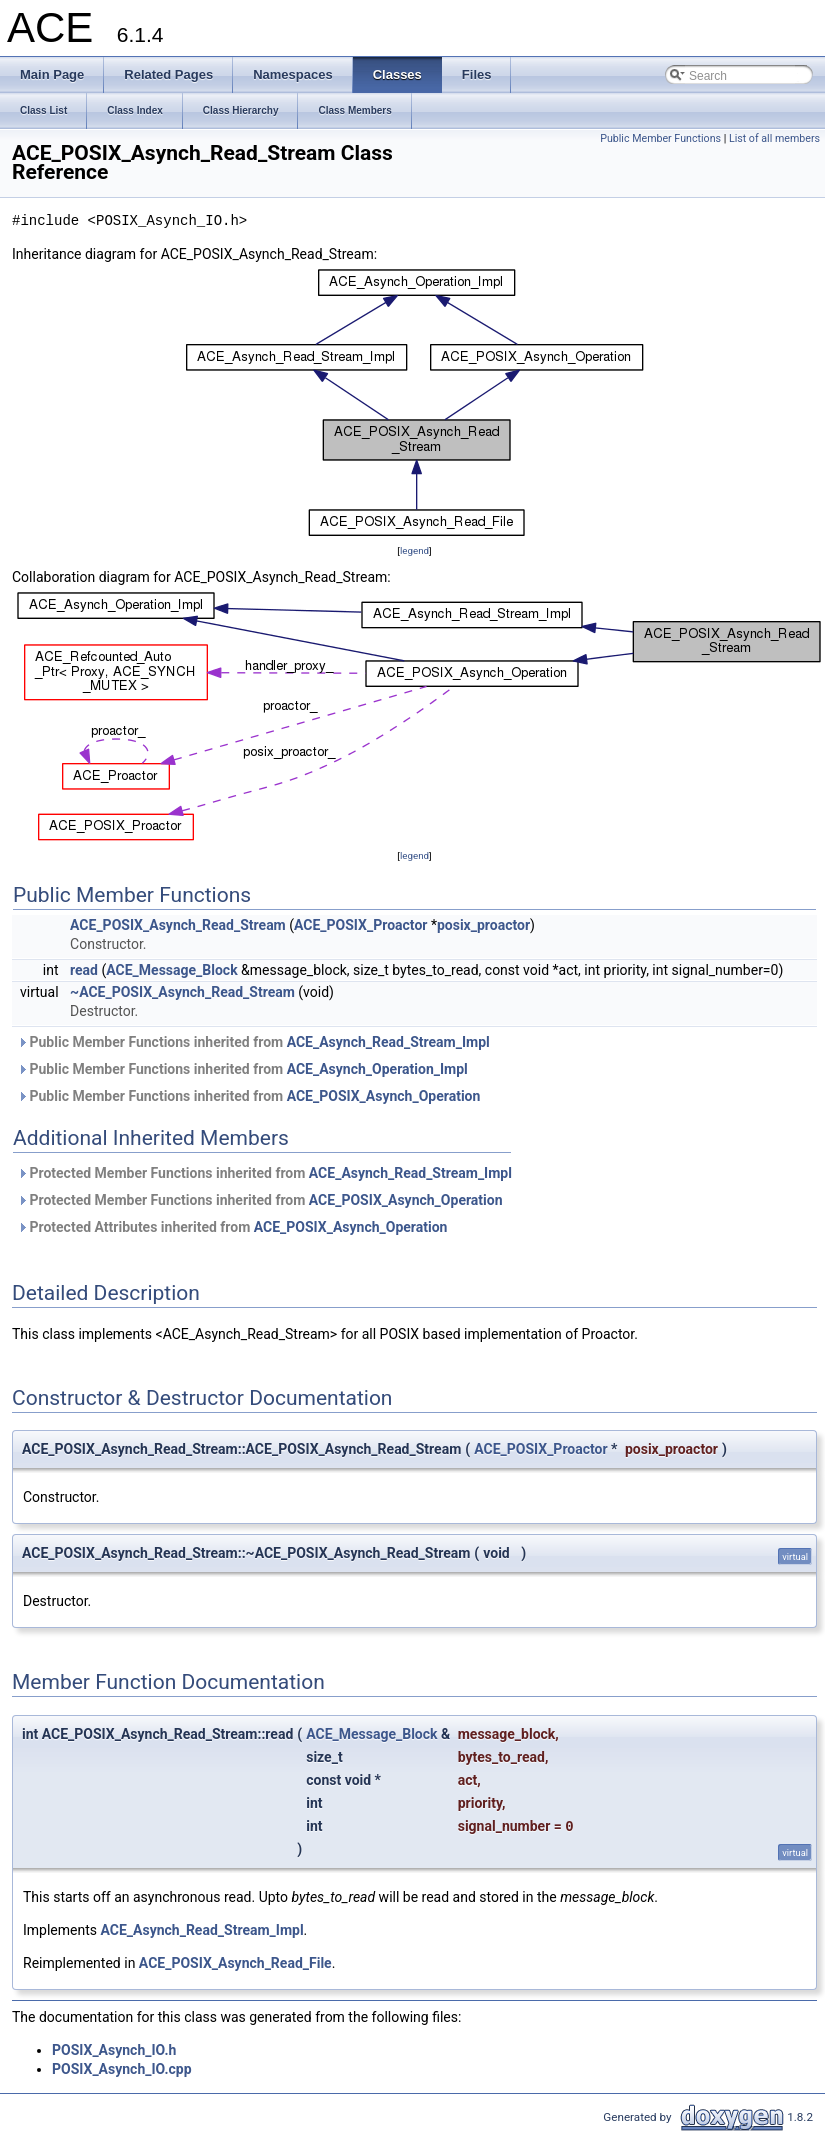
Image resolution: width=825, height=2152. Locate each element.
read (84, 970)
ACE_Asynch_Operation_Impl (377, 1069)
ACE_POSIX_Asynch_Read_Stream (178, 925)
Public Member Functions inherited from (253, 1042)
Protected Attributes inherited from (232, 1227)
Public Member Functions (660, 138)
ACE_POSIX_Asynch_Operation (384, 1096)
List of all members (774, 138)
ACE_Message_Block (171, 970)
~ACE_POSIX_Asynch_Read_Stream (182, 992)
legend (414, 550)
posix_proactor (483, 925)
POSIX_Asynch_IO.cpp (122, 2069)
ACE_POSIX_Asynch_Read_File (235, 1963)
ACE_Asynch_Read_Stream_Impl (388, 1042)
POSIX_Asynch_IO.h (114, 2050)
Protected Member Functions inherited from (264, 1173)
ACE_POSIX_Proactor (360, 925)
